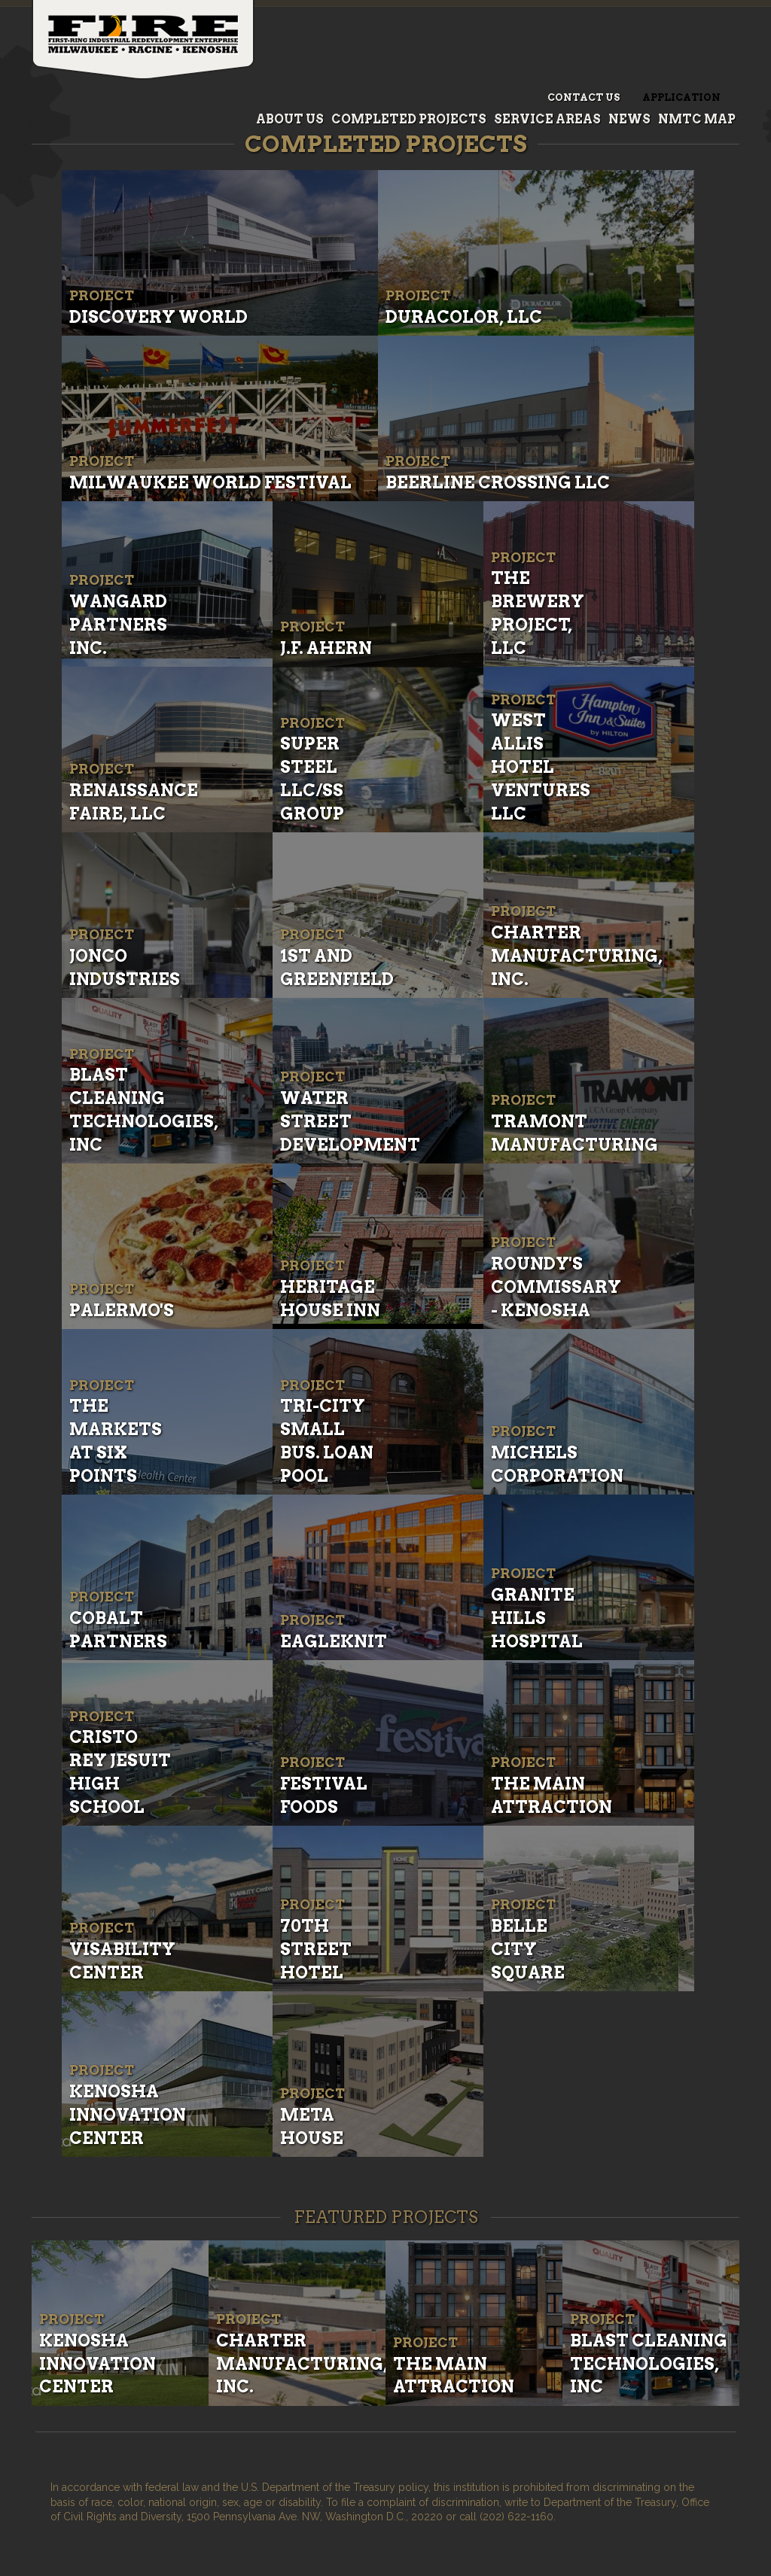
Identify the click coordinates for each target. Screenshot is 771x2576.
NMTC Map (697, 119)
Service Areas (547, 119)
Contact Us (583, 97)
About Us (290, 119)
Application (681, 97)
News (629, 119)
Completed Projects (408, 119)
